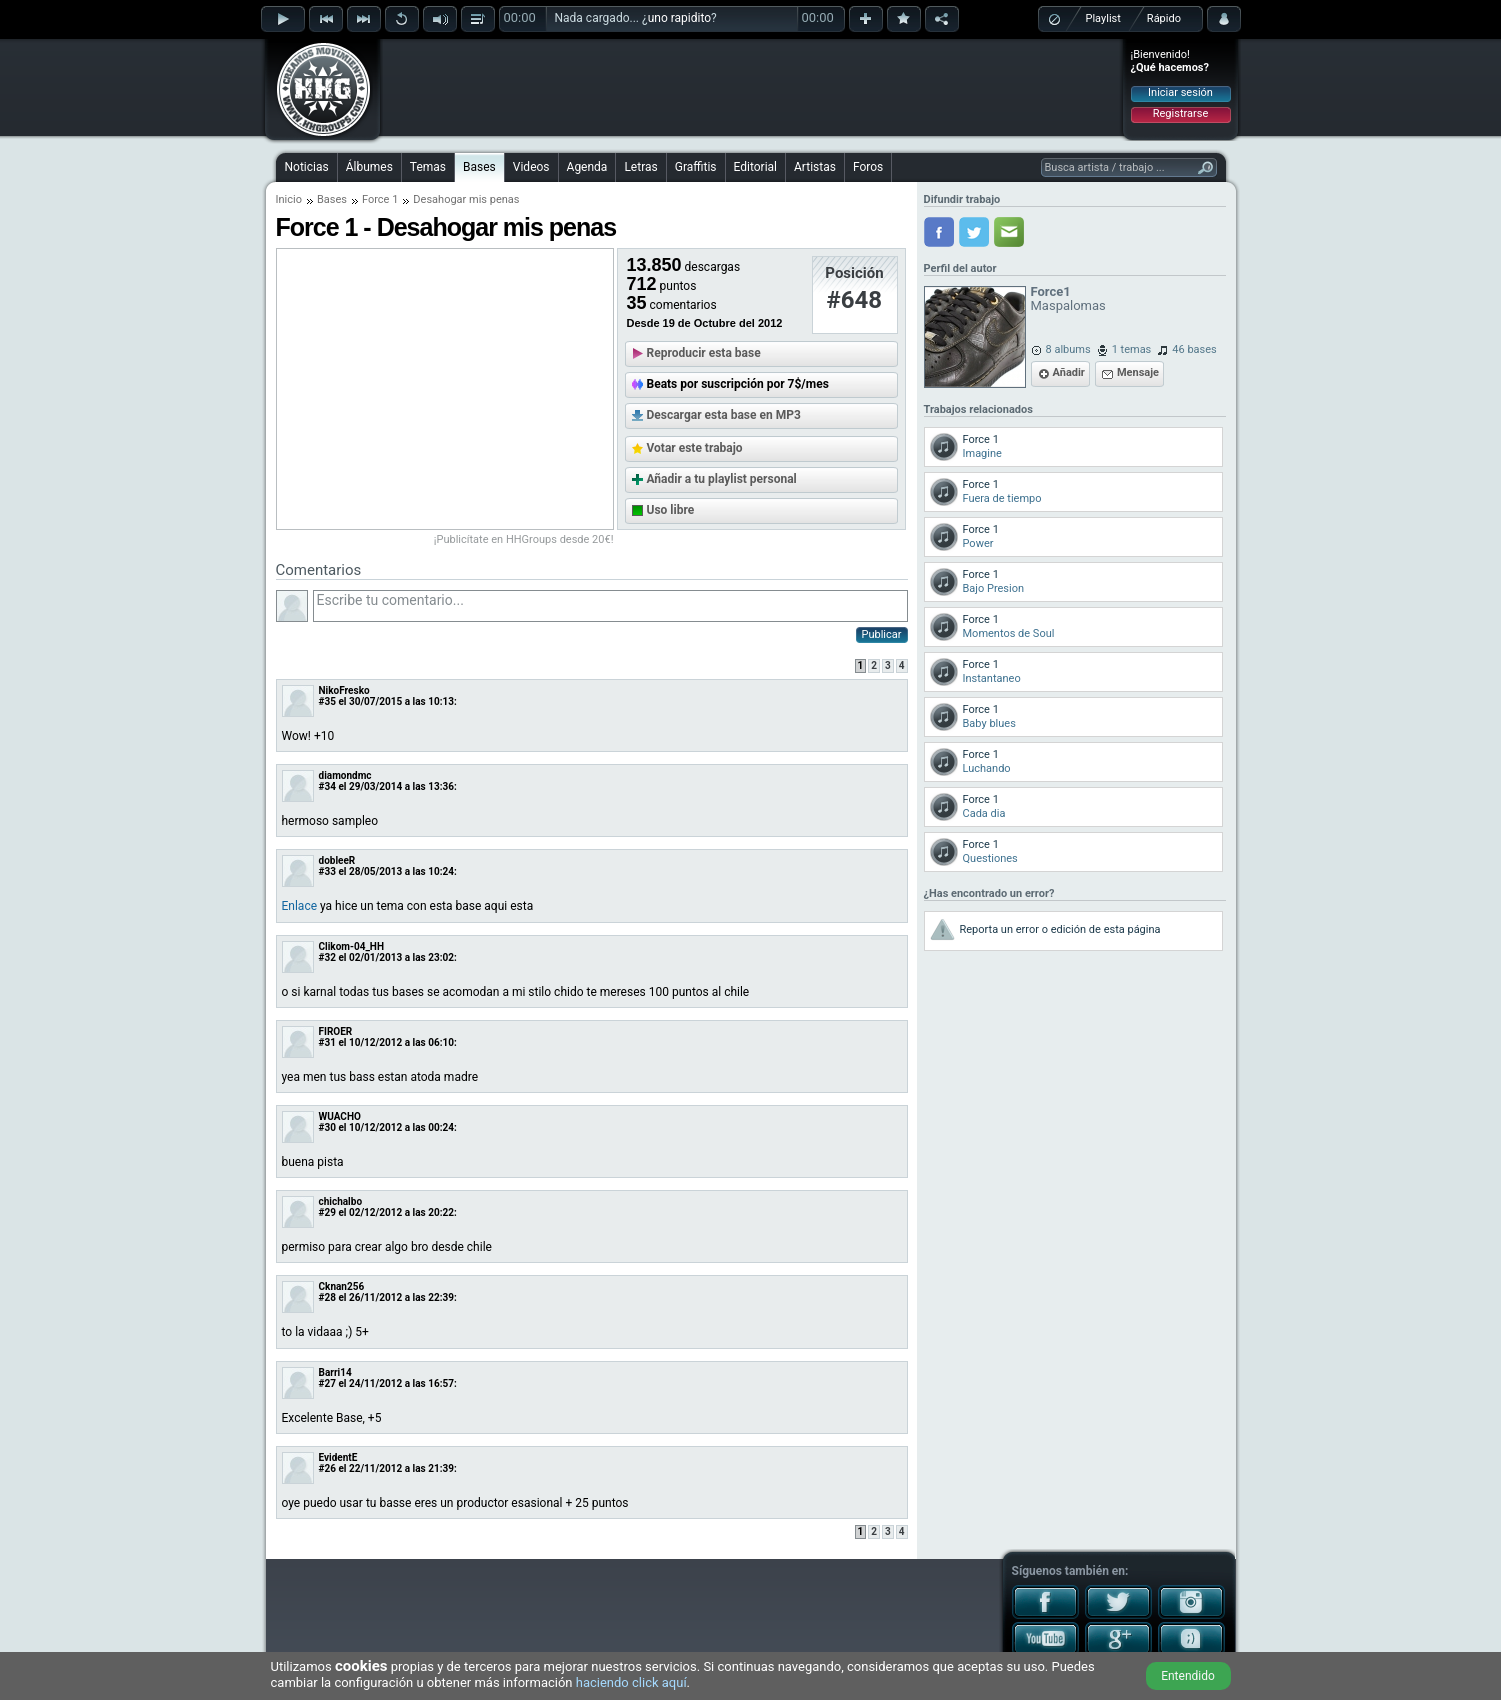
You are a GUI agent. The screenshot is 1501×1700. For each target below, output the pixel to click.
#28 (327, 1297)
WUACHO (340, 1116)
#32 (327, 957)
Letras (640, 167)
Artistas (815, 167)
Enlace (300, 906)
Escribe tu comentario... (610, 606)
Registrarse (1180, 113)
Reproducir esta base (704, 353)
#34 (327, 786)
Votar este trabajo (695, 448)
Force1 (1051, 291)
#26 (327, 1468)
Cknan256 (342, 1286)
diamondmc (345, 775)
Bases (479, 167)
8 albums (1068, 349)
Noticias (307, 167)
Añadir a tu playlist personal (722, 479)
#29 (327, 1212)
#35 (327, 701)
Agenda (587, 167)
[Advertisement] (752, 87)
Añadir (1069, 372)
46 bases (1194, 349)
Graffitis (696, 167)
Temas (428, 167)
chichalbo (341, 1201)
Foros (868, 167)
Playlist (1103, 18)
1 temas (1132, 349)
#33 (327, 871)
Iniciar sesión (1180, 92)
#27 (327, 1383)
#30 (327, 1127)
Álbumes (369, 167)
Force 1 (380, 199)
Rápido (1164, 18)
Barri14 (335, 1372)
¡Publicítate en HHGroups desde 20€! (524, 539)
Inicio (289, 199)
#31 (327, 1042)
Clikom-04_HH (351, 946)
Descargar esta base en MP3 (724, 415)
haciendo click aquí (631, 1682)
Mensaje (1138, 372)
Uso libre (671, 510)
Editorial (755, 167)
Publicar (882, 634)
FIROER (336, 1031)
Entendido (1188, 1676)
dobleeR (337, 860)
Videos (531, 167)
